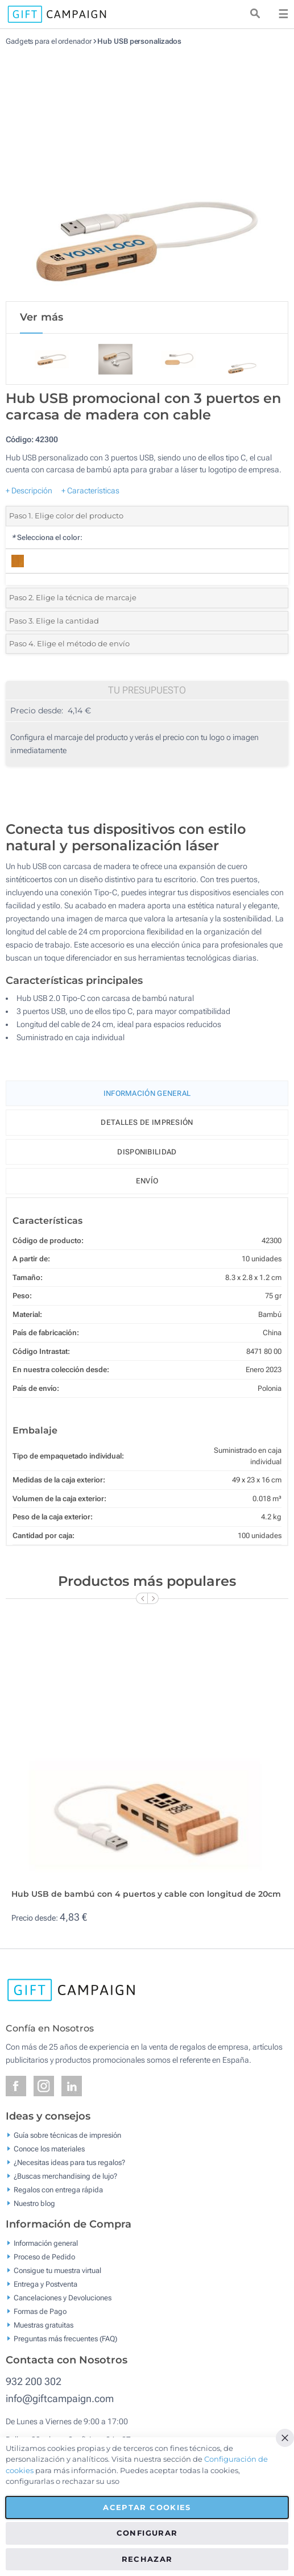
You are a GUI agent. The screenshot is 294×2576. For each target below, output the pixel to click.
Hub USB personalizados (139, 41)
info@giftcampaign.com (60, 2398)
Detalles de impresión (147, 1122)
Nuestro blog (34, 2203)
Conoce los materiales (49, 2148)
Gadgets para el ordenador (49, 41)
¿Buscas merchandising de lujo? (65, 2175)
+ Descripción (29, 490)
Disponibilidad (146, 1152)
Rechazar (147, 2558)
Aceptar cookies (147, 2507)
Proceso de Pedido (44, 2257)
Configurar (147, 2532)
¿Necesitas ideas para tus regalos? (69, 2162)
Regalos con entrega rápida (58, 2189)
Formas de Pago (40, 2311)
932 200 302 (33, 2381)
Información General (147, 1093)
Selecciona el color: (46, 537)
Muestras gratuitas (43, 2325)
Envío (147, 1181)
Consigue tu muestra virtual (57, 2270)
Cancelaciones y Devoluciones (62, 2298)
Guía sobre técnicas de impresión (67, 2134)
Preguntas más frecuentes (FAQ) (65, 2338)
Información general (46, 2243)
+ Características (90, 490)
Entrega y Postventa (45, 2284)
